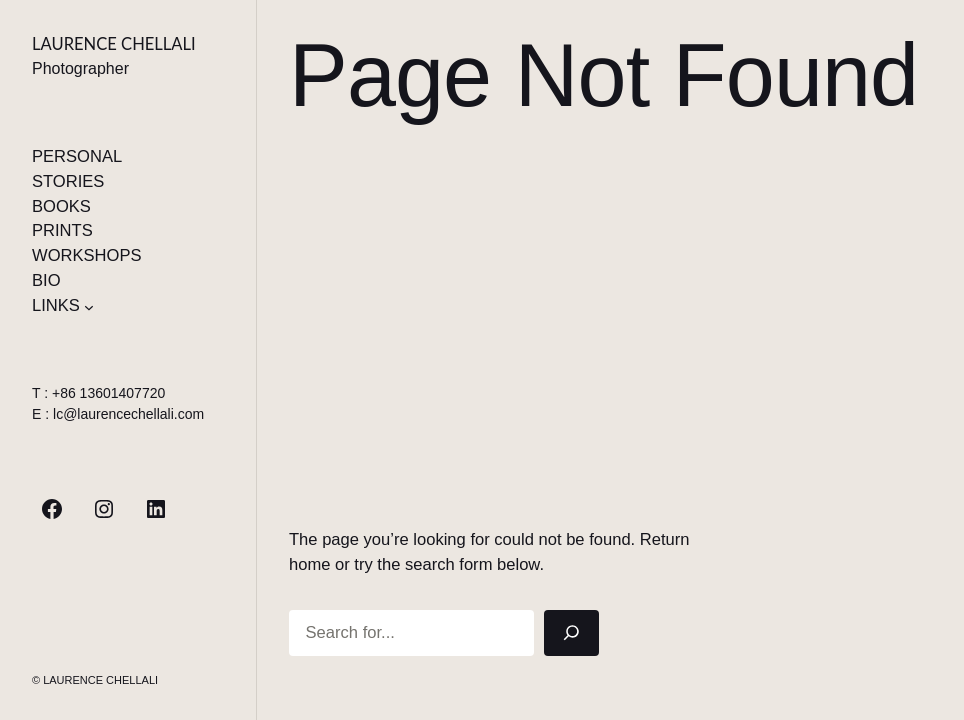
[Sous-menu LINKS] (89, 306)
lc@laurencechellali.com (128, 414)
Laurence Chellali (114, 44)
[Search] (571, 633)
